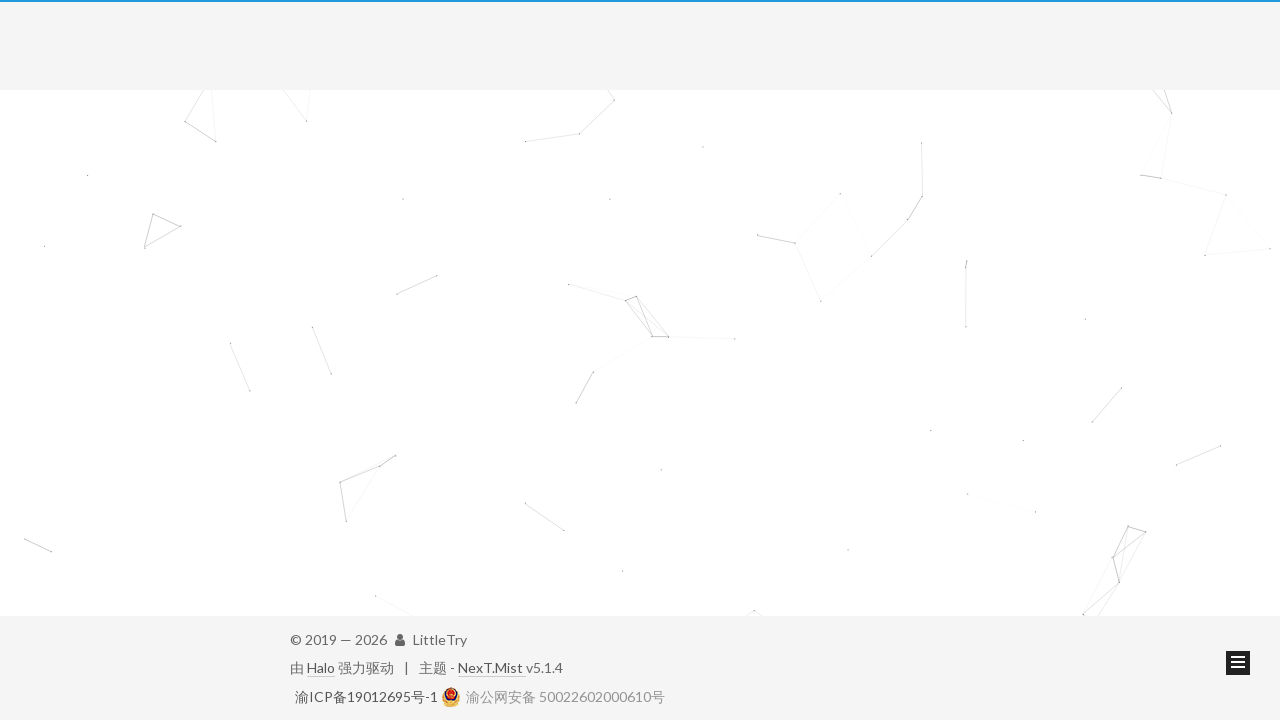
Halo (321, 667)
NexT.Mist (492, 667)
